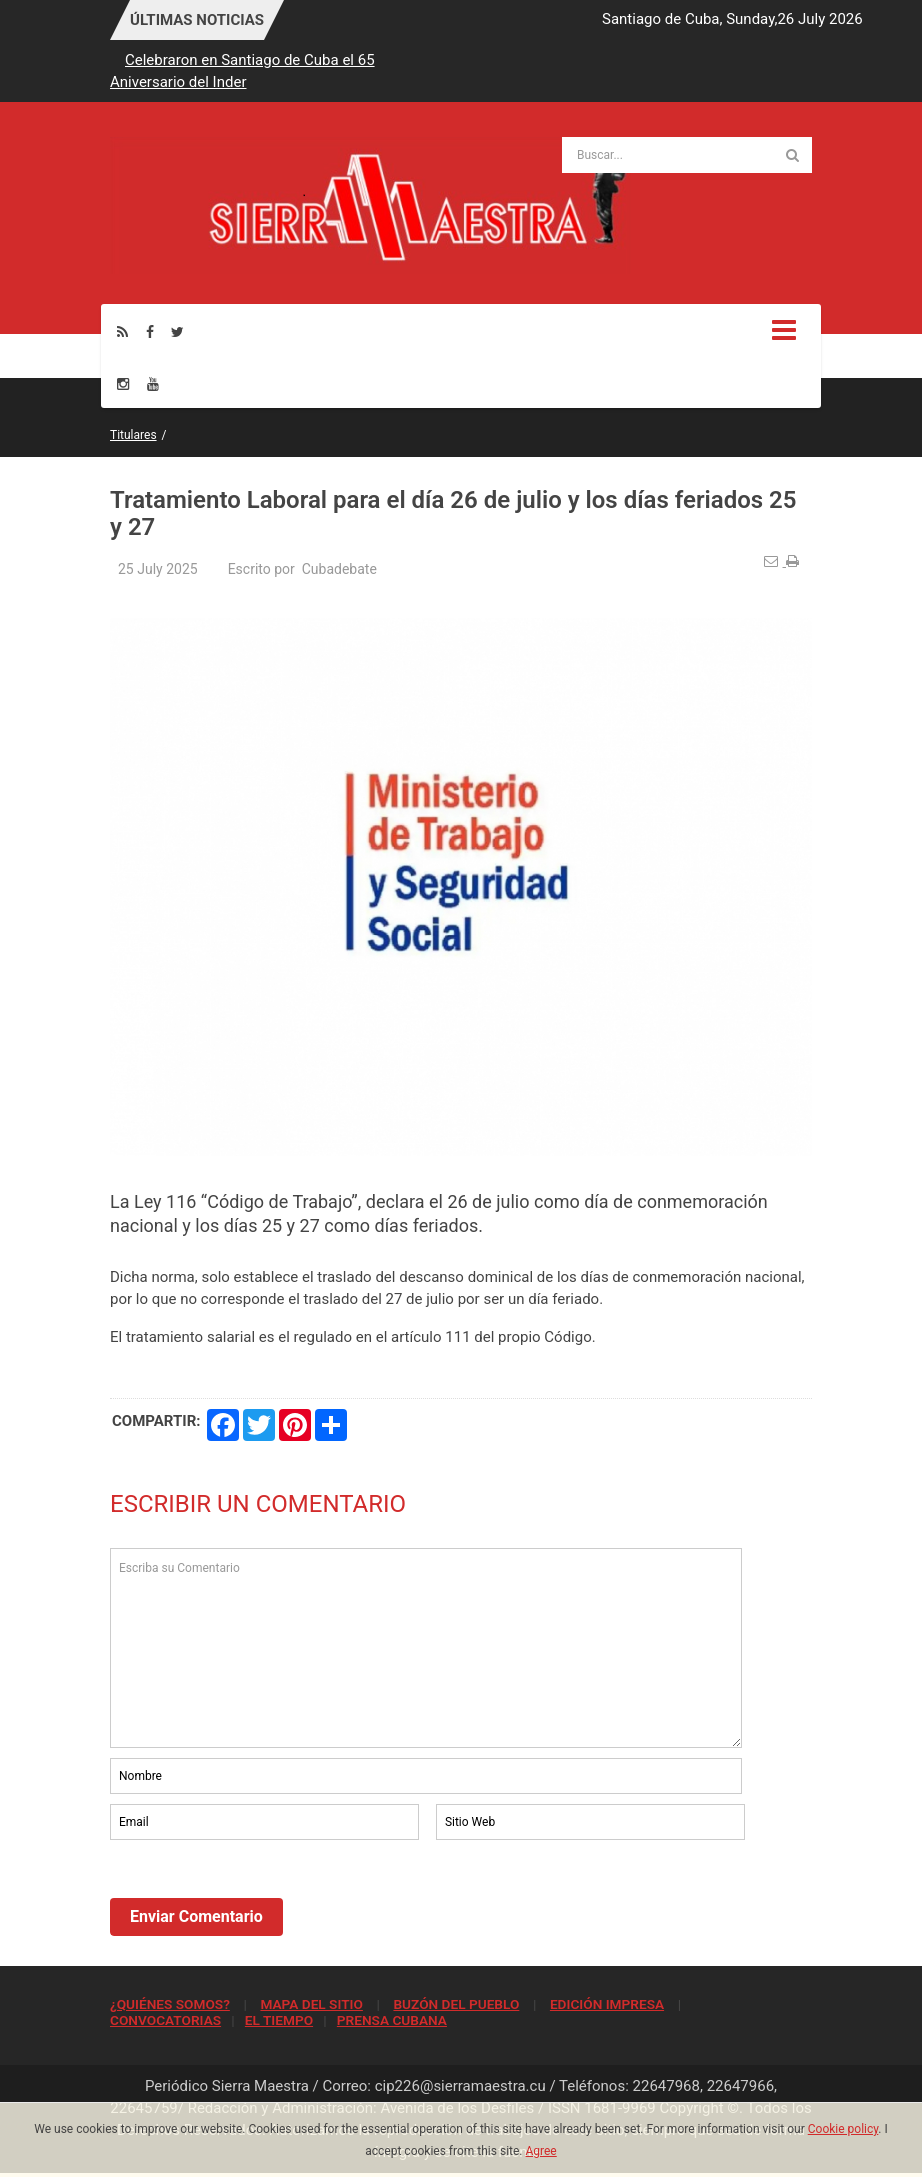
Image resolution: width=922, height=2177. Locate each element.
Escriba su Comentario (426, 1648)
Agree (540, 2151)
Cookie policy (843, 2129)
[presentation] (262, 1899)
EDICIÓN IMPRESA (607, 2004)
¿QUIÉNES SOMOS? (170, 2004)
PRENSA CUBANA (392, 2020)
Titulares (133, 435)
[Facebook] (150, 331)
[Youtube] (153, 383)
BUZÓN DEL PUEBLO (456, 2004)
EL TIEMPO (279, 2020)
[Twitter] (177, 331)
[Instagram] (123, 383)
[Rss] (122, 331)
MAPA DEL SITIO (311, 2004)
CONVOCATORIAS (165, 2020)
